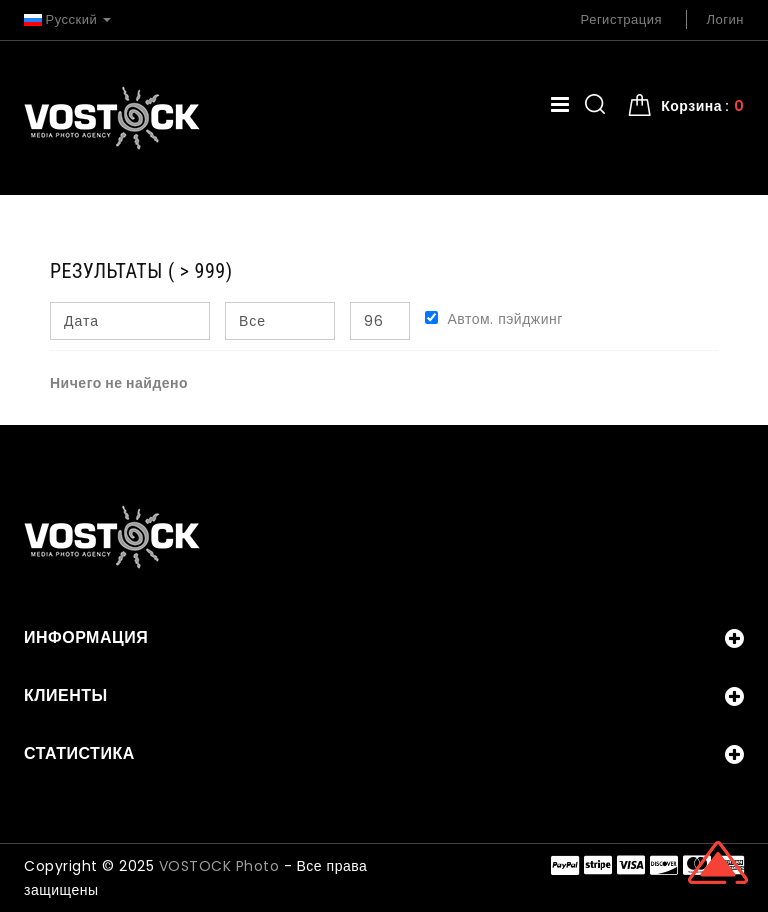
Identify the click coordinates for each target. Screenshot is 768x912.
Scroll (718, 862)
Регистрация (622, 19)
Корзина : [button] (702, 106)
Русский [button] (67, 19)
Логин (725, 19)
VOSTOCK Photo (219, 866)
